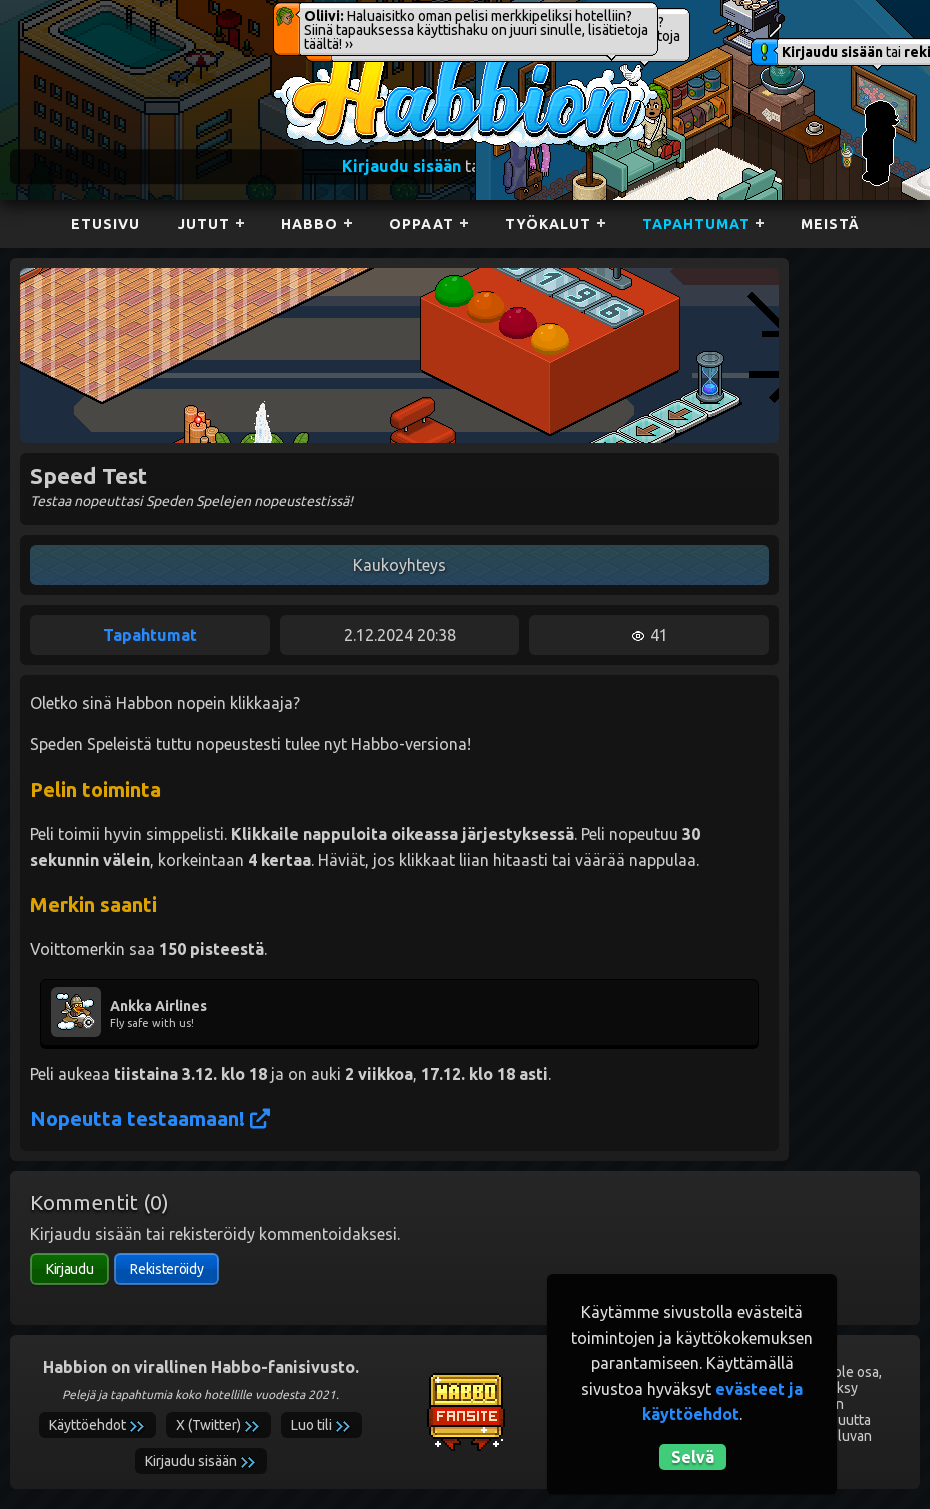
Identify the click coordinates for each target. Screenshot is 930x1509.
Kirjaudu (69, 1269)
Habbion (314, 56)
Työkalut (548, 224)
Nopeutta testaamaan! (150, 1118)
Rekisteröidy (166, 1269)
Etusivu (105, 224)
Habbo (309, 224)
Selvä (692, 1457)
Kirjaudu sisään (832, 52)
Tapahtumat (696, 224)
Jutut (204, 224)
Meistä (830, 224)
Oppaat (421, 224)
